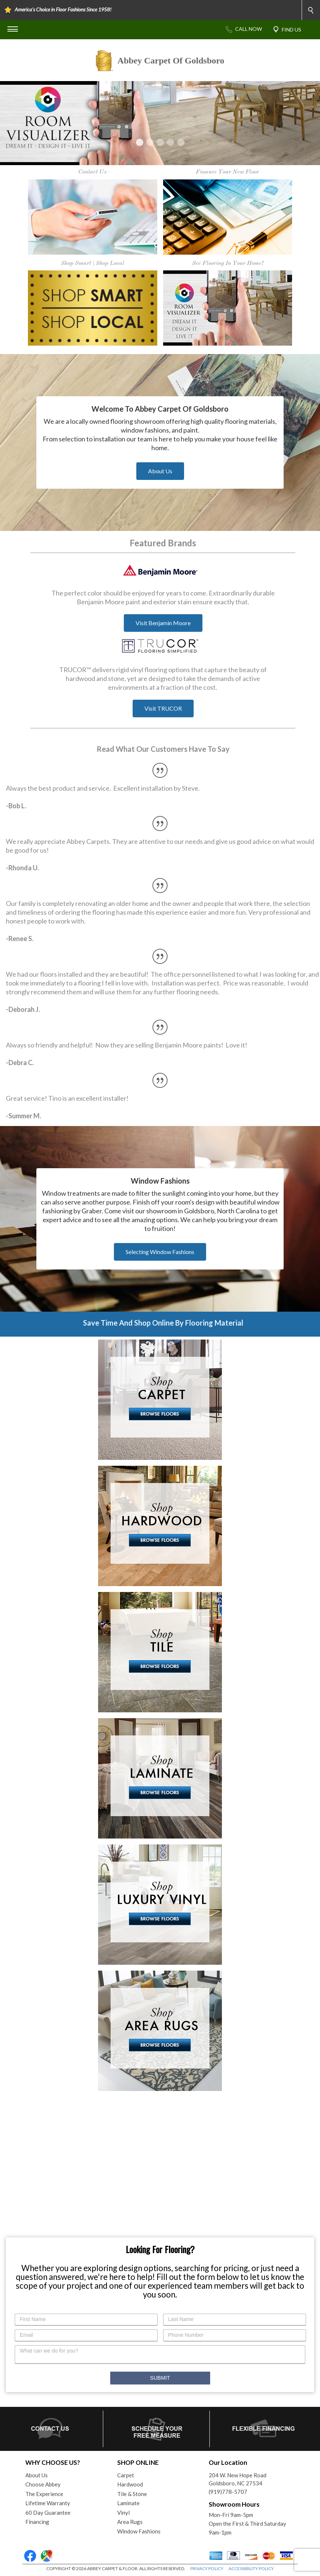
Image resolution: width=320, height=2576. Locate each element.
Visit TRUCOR (163, 708)
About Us (160, 470)
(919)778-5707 (228, 2491)
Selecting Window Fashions (160, 1251)
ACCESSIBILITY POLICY (251, 2568)
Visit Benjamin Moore (163, 622)
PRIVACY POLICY (206, 2568)
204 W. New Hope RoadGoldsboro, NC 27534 (237, 2479)
